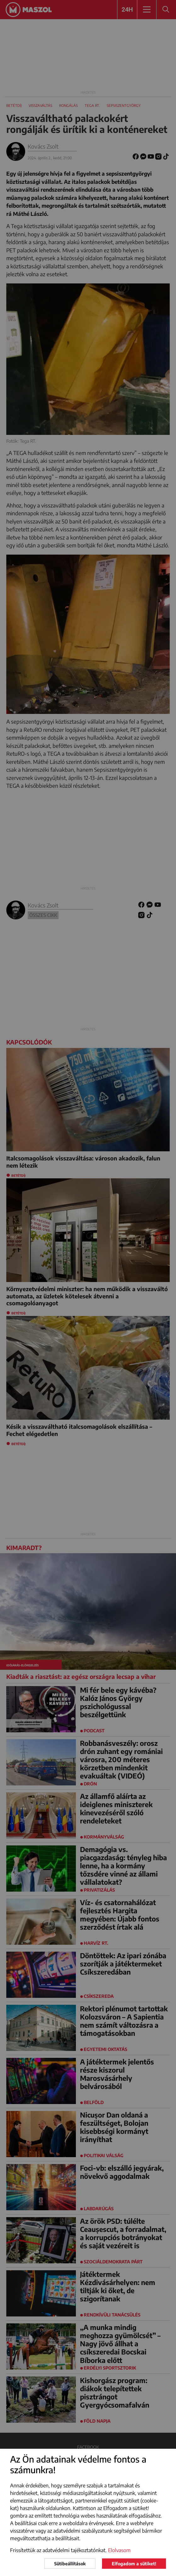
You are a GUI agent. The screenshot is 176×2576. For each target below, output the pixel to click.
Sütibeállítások (70, 2563)
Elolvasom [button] (119, 2550)
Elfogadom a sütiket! (134, 2563)
